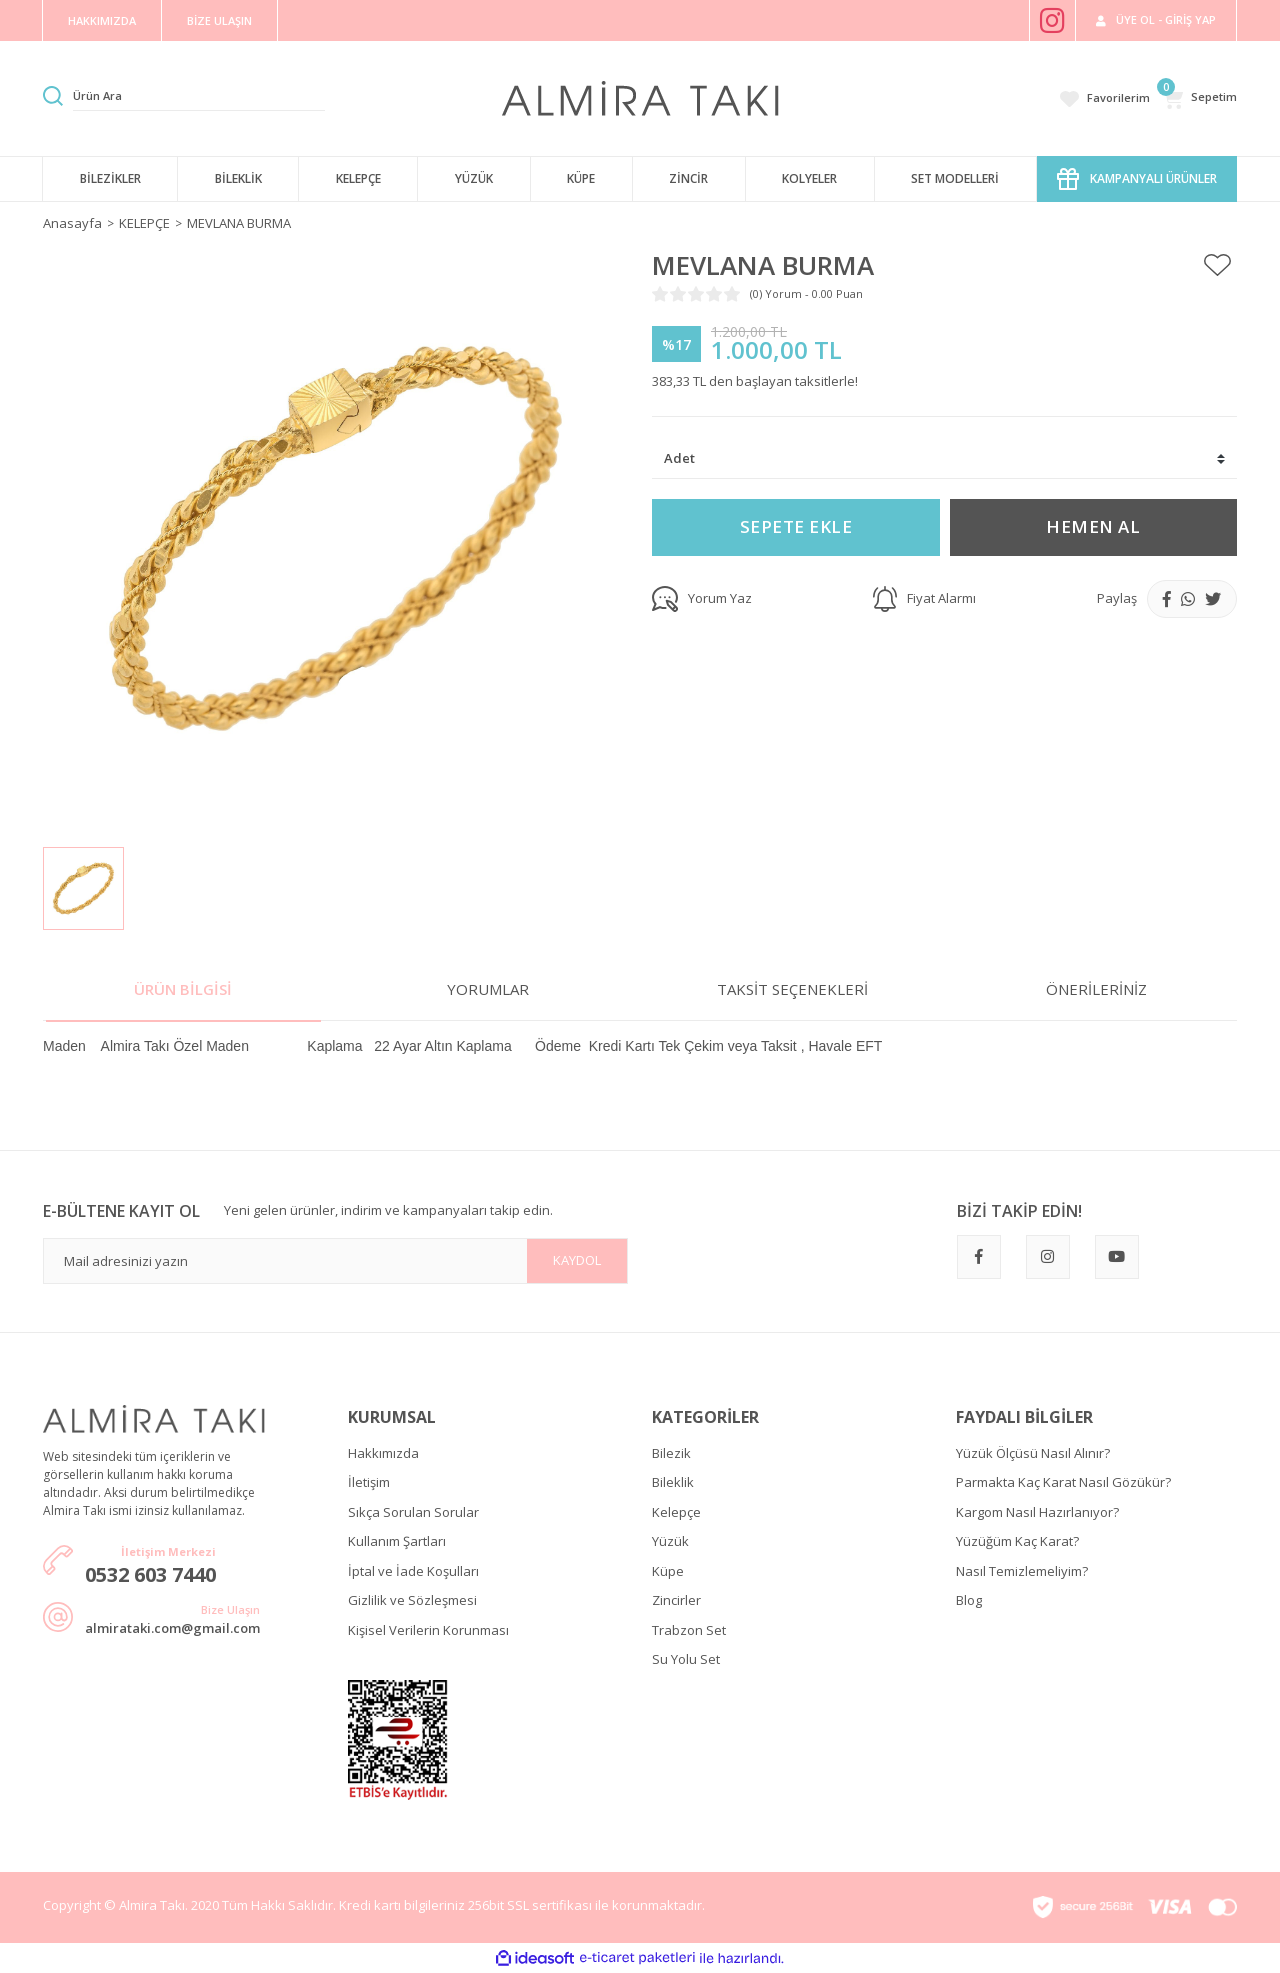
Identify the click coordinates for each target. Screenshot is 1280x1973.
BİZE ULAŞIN (219, 20)
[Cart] (1199, 98)
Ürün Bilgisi (183, 989)
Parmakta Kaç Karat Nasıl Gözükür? (1063, 1482)
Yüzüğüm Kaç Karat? (1017, 1541)
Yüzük (670, 1541)
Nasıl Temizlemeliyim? (1022, 1571)
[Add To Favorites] (1217, 266)
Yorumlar (488, 989)
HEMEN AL (1093, 526)
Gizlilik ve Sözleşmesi (412, 1600)
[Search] (199, 96)
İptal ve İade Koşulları (413, 1571)
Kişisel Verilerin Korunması (428, 1630)
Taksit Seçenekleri (792, 989)
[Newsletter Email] (335, 1261)
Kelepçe (676, 1512)
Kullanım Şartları (397, 1541)
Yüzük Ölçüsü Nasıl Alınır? (1033, 1453)
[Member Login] (1156, 20)
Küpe (668, 1571)
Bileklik (673, 1482)
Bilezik (671, 1453)
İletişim (369, 1482)
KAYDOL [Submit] (577, 1260)
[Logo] (640, 97)
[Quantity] (944, 460)
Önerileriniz (1096, 989)
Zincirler (676, 1600)
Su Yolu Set (686, 1659)
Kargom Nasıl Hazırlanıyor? (1037, 1512)
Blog (969, 1600)
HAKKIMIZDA (102, 20)
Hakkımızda (383, 1453)
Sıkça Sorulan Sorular (413, 1512)
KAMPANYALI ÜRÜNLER (1137, 179)
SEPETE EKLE (796, 526)
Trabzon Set (689, 1630)
